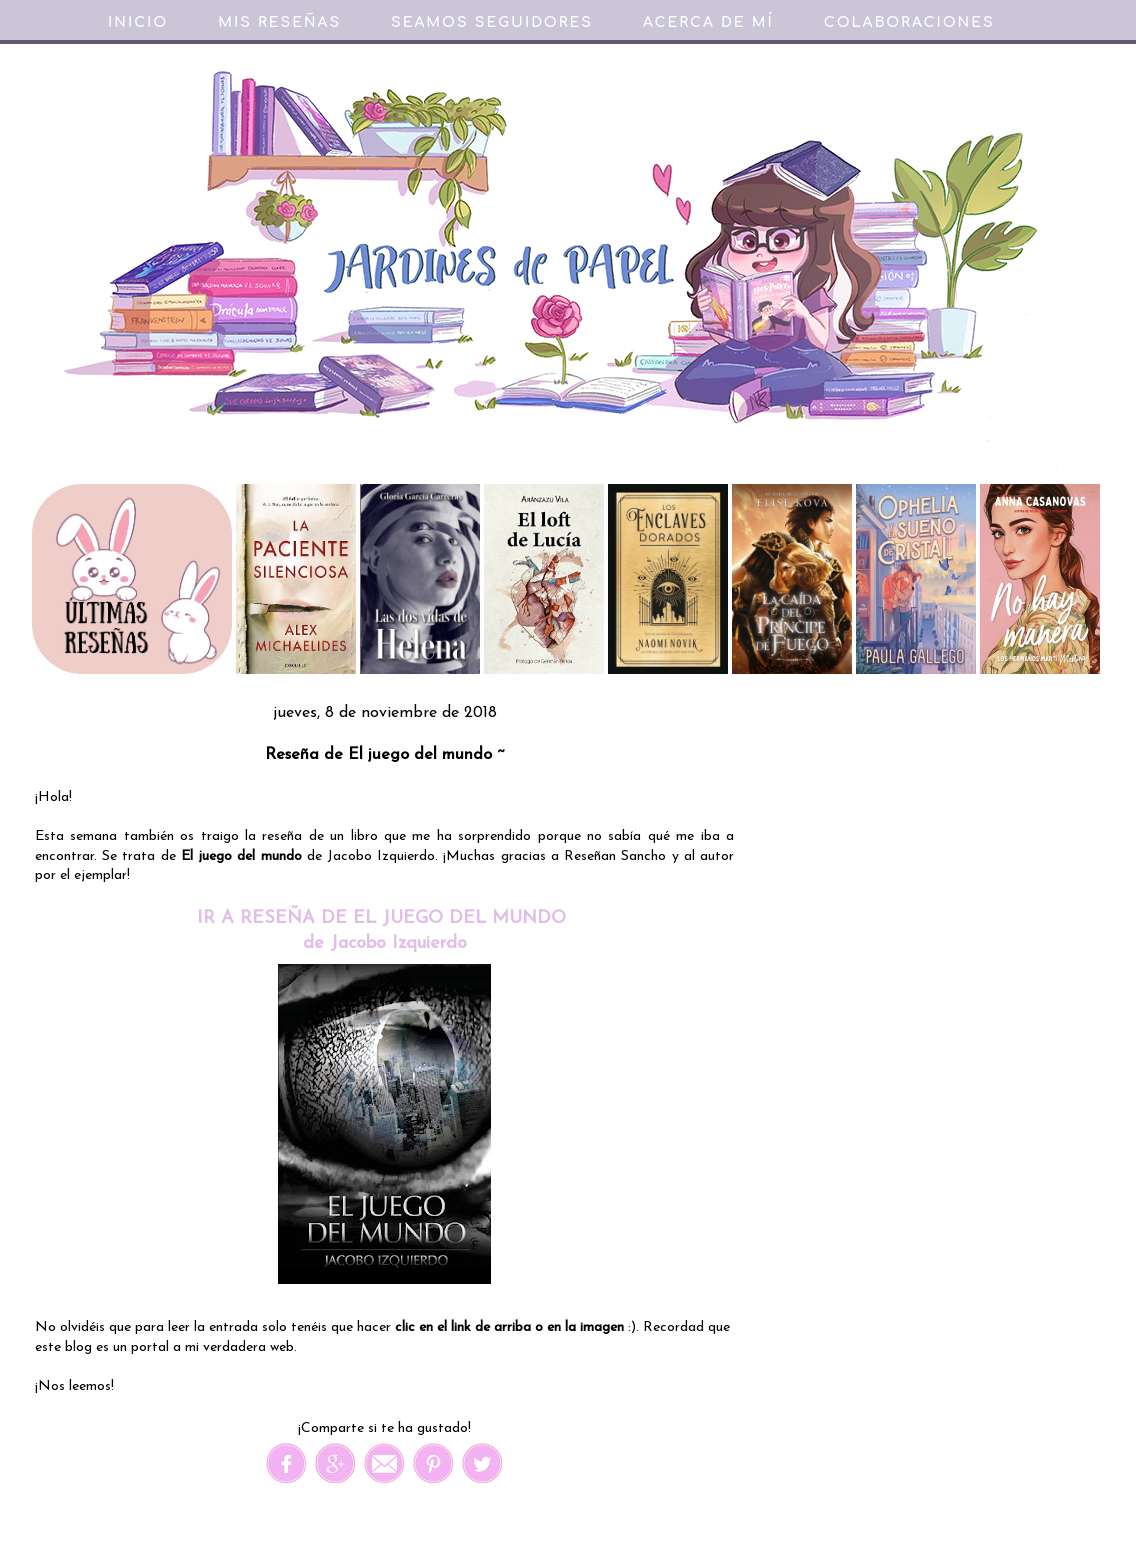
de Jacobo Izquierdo (385, 943)
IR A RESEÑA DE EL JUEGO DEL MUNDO (384, 918)
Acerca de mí (708, 22)
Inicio (138, 22)
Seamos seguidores (492, 22)
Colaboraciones (909, 22)
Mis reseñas (279, 22)
